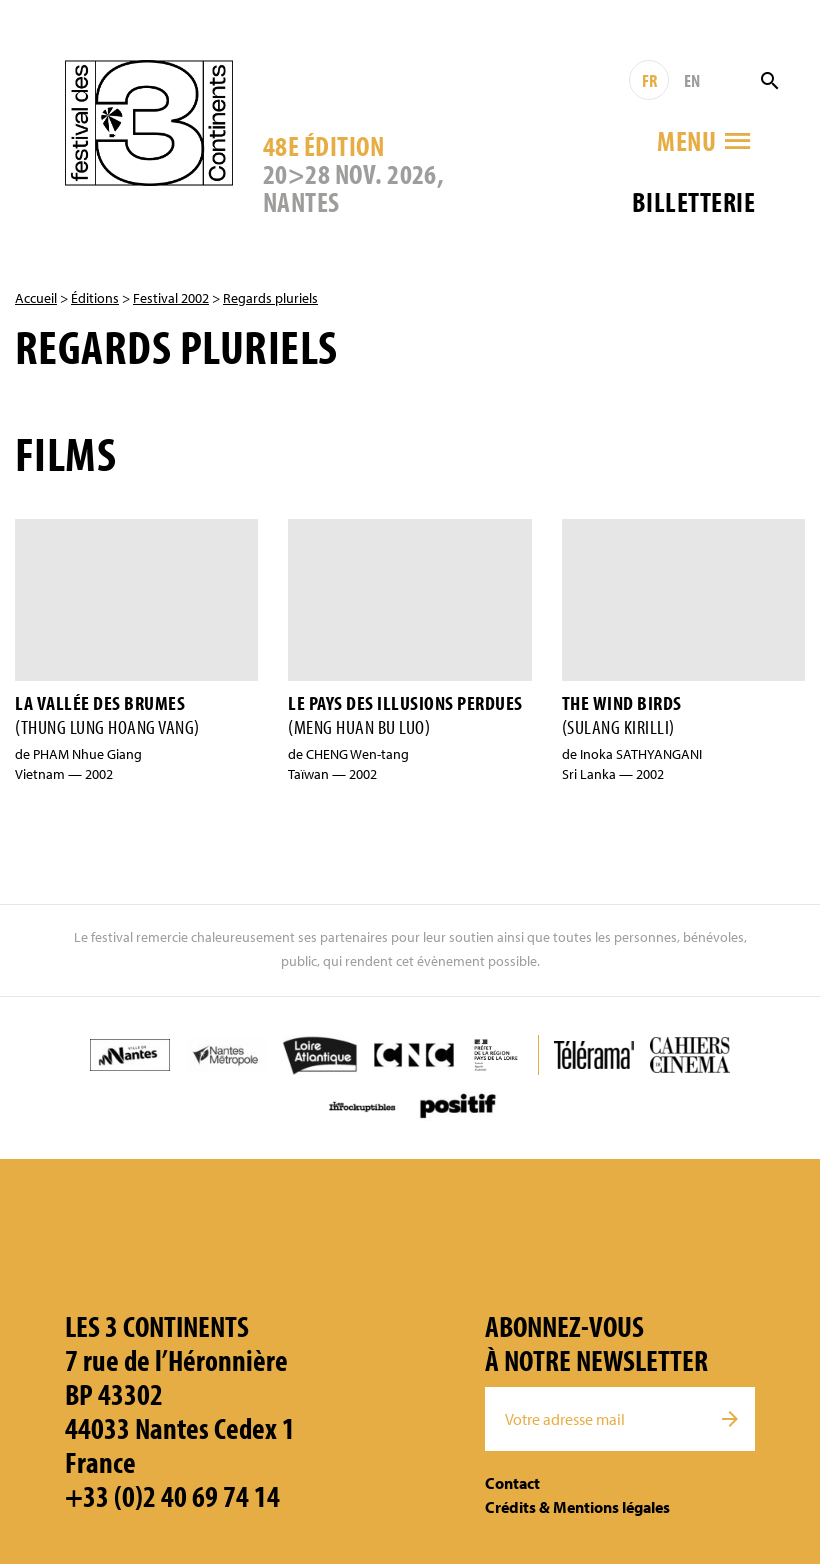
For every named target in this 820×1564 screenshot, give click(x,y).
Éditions (95, 298)
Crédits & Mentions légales (577, 1507)
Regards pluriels (270, 298)
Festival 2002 (171, 298)
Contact (512, 1483)
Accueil (36, 298)
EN (692, 80)
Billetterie (693, 201)
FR (649, 80)
